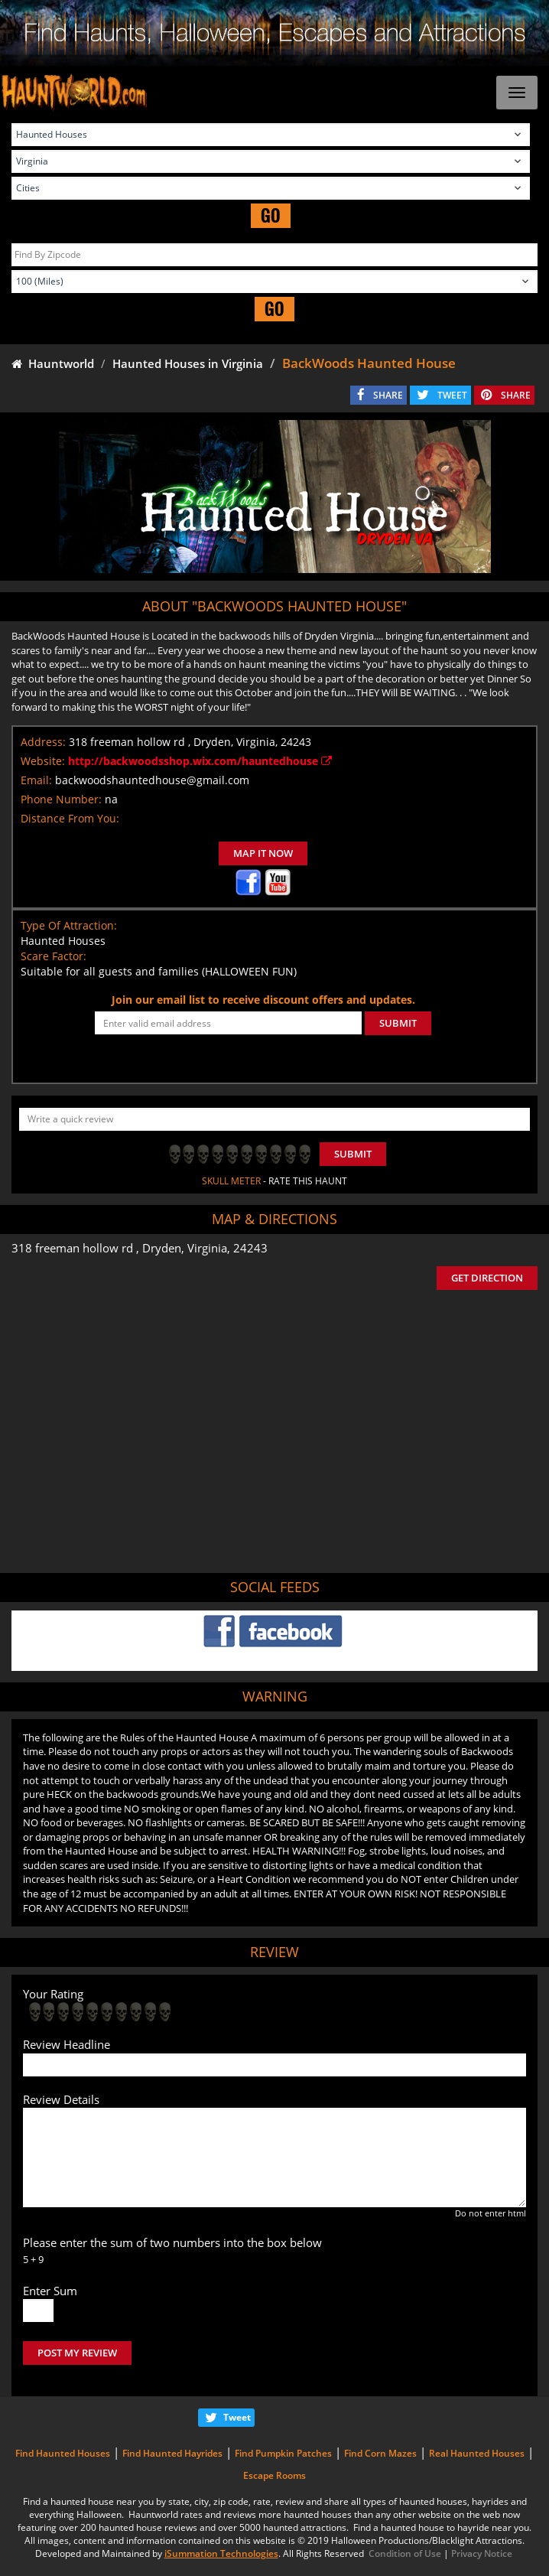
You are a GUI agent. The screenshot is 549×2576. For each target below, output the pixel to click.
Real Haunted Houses (477, 2453)
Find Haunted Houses (62, 2453)
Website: (43, 761)
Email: (36, 780)
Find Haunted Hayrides (172, 2453)
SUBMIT (398, 1023)
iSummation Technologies (221, 2553)
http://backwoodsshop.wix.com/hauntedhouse (200, 761)
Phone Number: (61, 799)
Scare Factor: (53, 956)
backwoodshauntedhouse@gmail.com (152, 780)
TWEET (452, 395)
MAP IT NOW (263, 853)
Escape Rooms (274, 2475)
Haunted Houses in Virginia (187, 363)
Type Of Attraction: (69, 925)
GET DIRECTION (487, 1278)
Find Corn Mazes (380, 2453)
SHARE (388, 395)
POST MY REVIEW (77, 2352)
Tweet (237, 2417)
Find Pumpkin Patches (283, 2453)
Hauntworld (52, 363)
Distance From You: (70, 818)
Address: (43, 741)
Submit (353, 1154)
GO (271, 215)
